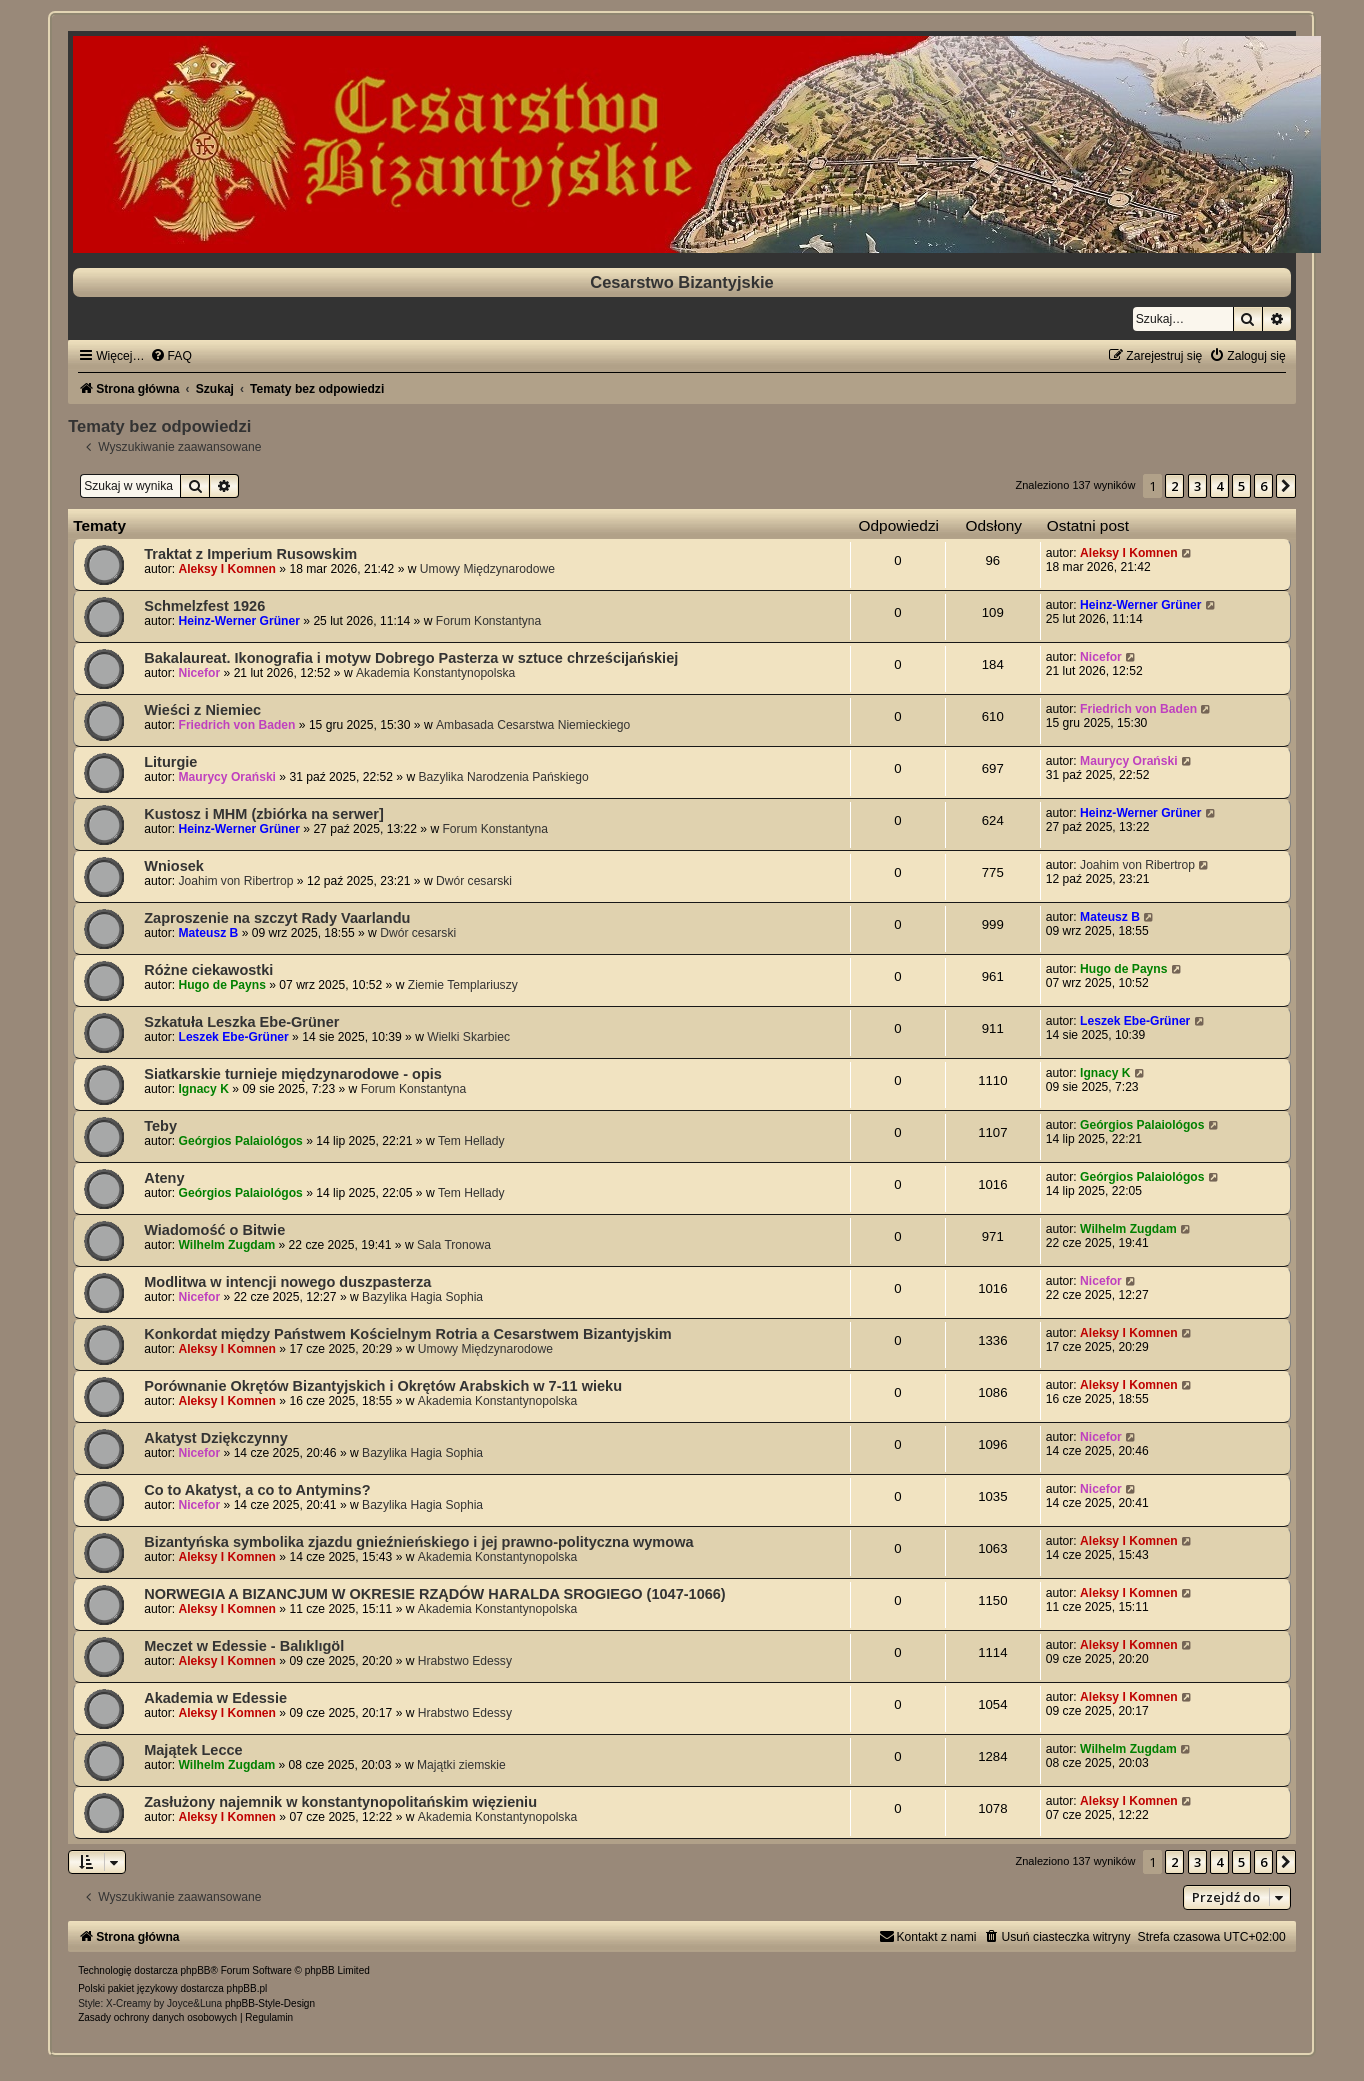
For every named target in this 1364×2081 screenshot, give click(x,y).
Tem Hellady (471, 1141)
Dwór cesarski (474, 881)
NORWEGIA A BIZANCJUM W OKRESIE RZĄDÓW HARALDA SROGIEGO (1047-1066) (434, 1594)
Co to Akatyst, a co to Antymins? (257, 1490)
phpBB (196, 1970)
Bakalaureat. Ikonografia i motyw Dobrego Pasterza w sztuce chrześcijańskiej (411, 658)
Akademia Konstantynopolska (435, 673)
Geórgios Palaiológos (241, 1141)
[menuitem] (171, 356)
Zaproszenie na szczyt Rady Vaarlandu (277, 918)
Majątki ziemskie (461, 1765)
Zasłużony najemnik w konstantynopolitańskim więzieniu (340, 1802)
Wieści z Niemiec (202, 710)
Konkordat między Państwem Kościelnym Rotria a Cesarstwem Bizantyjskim (408, 1334)
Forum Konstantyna (489, 621)
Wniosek (174, 866)
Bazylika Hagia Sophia (422, 1297)
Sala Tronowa (454, 1245)
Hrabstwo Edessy (465, 1661)
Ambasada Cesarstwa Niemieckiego (533, 725)
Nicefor (200, 673)
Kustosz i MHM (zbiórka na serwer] (264, 814)
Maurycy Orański (227, 777)
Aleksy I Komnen (227, 569)
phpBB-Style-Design (270, 2003)
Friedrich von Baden (237, 725)
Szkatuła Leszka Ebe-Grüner (241, 1022)
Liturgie (170, 762)
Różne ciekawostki (208, 970)
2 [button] (1174, 486)
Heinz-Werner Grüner (239, 621)
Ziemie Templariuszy (463, 985)
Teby (160, 1126)
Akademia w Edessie (215, 1698)
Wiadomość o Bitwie (214, 1230)
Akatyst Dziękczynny (216, 1438)
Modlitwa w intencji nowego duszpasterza (287, 1282)
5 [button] (1241, 486)
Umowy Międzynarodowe (487, 569)
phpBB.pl (247, 1988)
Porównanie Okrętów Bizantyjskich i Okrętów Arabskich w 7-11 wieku (383, 1386)
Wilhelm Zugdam (227, 1245)
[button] (1286, 486)
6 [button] (1263, 486)
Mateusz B (209, 933)
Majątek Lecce (193, 1750)
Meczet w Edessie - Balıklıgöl (244, 1646)
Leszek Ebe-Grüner (234, 1037)
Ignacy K (204, 1089)
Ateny (164, 1178)
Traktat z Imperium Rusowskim (250, 554)
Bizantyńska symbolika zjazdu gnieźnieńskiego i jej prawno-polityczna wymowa (418, 1542)
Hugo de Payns (222, 985)
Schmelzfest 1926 (204, 606)
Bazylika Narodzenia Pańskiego (504, 777)
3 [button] (1197, 486)
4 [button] (1219, 486)
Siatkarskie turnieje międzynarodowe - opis (293, 1074)
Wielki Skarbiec (468, 1037)
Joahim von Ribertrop (236, 881)
